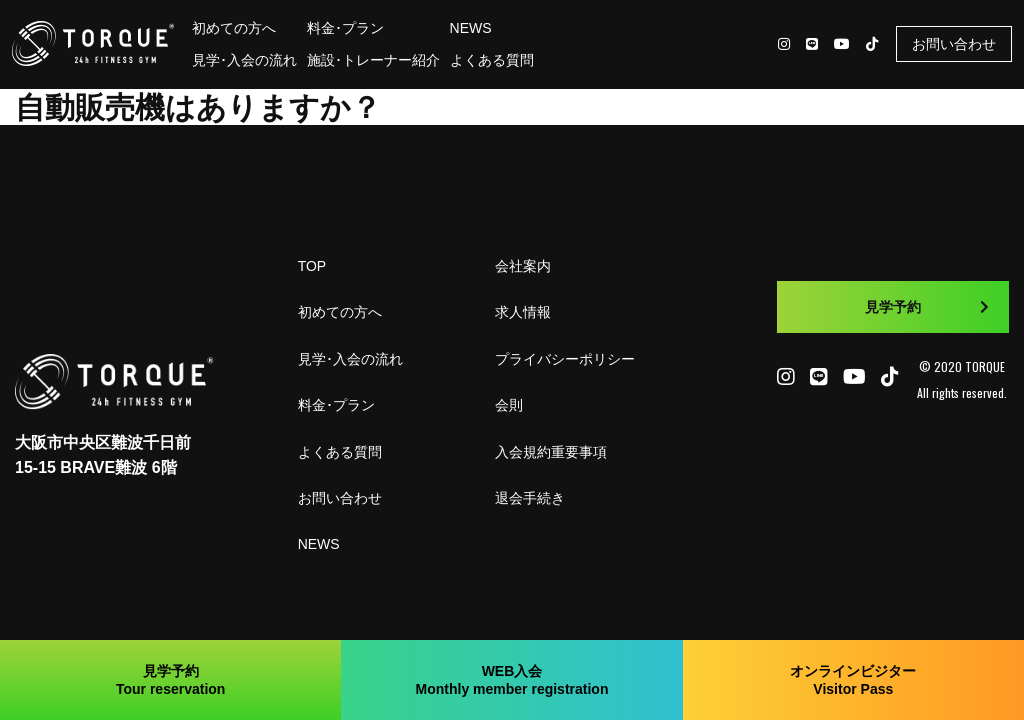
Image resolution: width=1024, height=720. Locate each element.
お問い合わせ (954, 44)
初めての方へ (234, 28)
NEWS (471, 28)
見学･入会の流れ (244, 60)
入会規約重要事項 (551, 452)
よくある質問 (492, 60)
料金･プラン (345, 28)
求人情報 (523, 312)
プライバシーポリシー (565, 359)
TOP (312, 266)
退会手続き (530, 498)
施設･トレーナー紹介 (373, 60)
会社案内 (523, 266)
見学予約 (927, 307)
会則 (509, 405)
